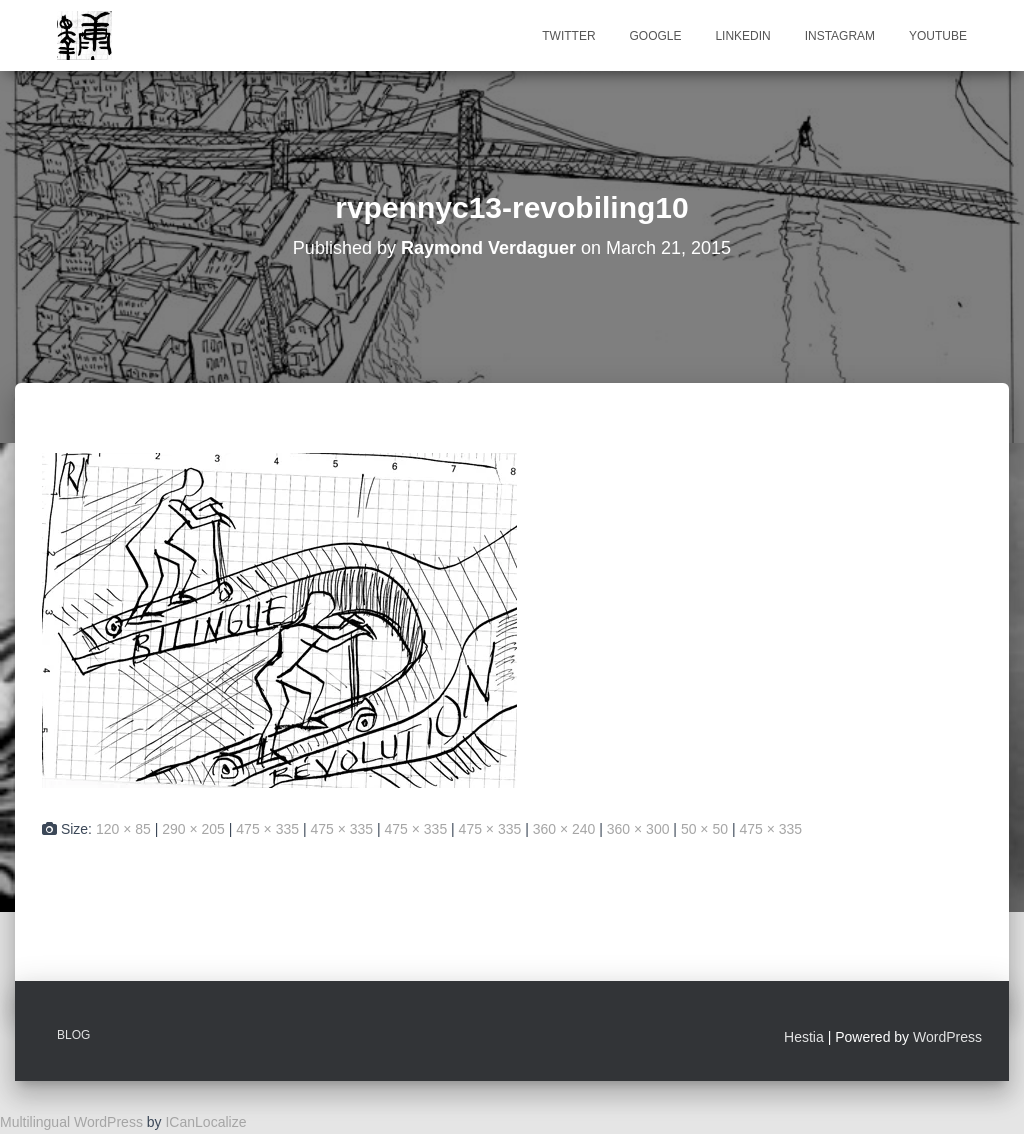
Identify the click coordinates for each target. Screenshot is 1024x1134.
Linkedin (742, 36)
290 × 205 (193, 829)
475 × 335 (267, 829)
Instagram (840, 36)
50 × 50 (704, 829)
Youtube (938, 36)
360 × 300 (638, 829)
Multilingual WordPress (71, 1122)
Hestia (804, 1037)
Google (655, 36)
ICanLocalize (205, 1122)
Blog (73, 1035)
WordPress (947, 1037)
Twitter (568, 36)
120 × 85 (123, 829)
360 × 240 (564, 829)
